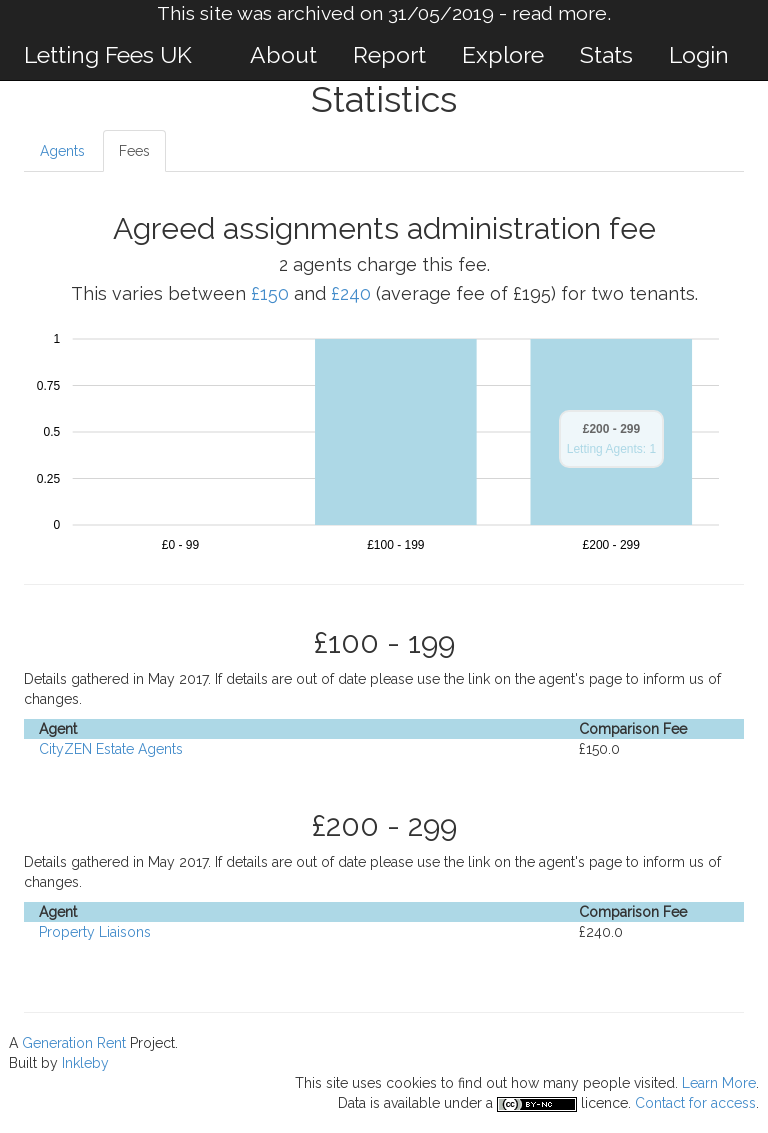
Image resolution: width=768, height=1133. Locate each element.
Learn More (719, 1083)
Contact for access (695, 1103)
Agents (62, 151)
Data (352, 1103)
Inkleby (85, 1063)
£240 (351, 293)
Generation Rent (74, 1043)
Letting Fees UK (108, 54)
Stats (606, 54)
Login (699, 54)
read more (559, 13)
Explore (503, 54)
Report (389, 54)
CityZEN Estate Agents (111, 749)
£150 (270, 293)
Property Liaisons (95, 932)
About (283, 54)
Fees (134, 151)
